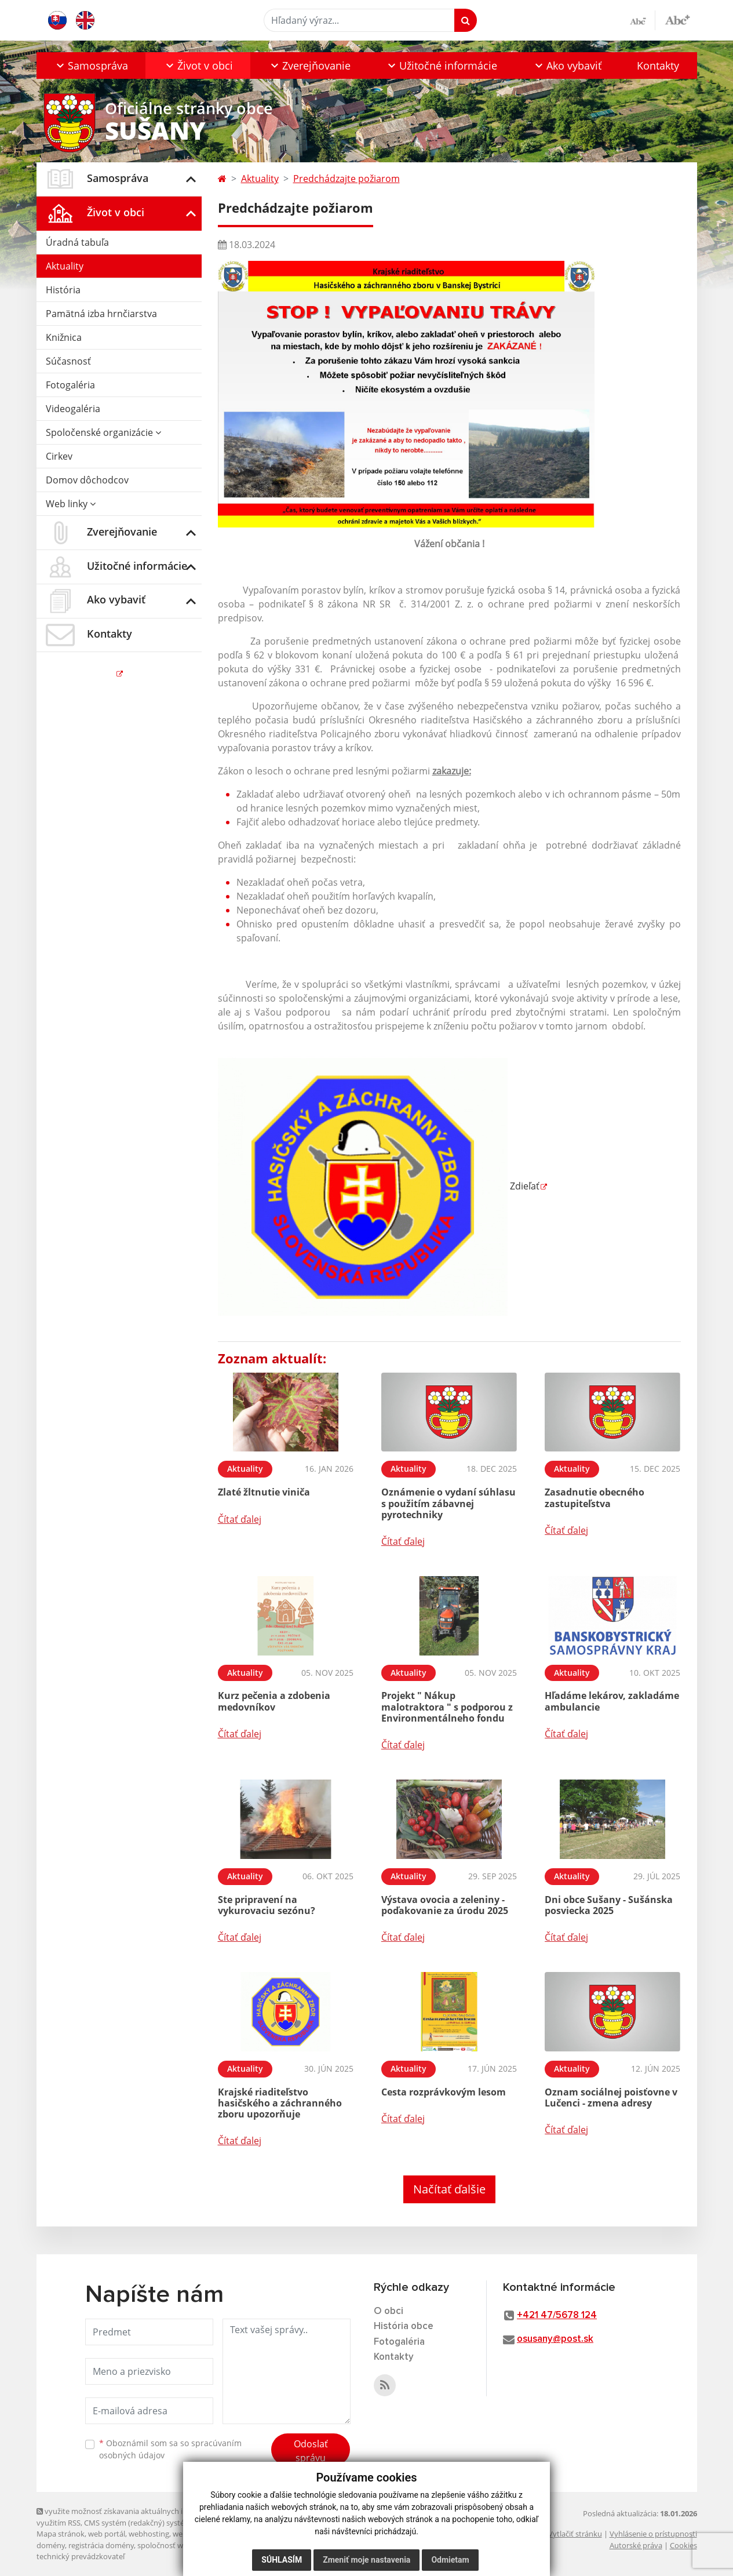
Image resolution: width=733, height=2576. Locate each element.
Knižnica (64, 337)
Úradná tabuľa (77, 242)
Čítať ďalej (239, 1519)
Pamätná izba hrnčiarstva (101, 313)
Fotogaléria (70, 385)
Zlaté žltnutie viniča (264, 1492)
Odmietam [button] (450, 2559)
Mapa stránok (61, 2533)
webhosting (149, 2533)
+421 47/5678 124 (557, 2315)
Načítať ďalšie (449, 2189)
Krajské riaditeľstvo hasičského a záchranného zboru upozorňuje (280, 2103)
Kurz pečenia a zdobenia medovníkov (274, 1701)
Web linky (71, 503)
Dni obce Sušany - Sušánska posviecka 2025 (609, 1905)
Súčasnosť (68, 361)
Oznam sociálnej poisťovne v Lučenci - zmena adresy (611, 2097)
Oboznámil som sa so (170, 2449)
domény (51, 2545)
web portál (106, 2533)
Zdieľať (378, 1186)
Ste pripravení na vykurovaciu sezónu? (266, 1905)
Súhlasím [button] (281, 2559)
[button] (91, 65)
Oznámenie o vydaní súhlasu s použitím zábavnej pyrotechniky (448, 1503)
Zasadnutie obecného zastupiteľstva (594, 1497)
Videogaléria (73, 408)
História (63, 289)
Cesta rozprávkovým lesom (443, 2092)
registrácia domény (101, 2545)
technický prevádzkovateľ (81, 2556)
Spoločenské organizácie (103, 432)
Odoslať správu (311, 2450)
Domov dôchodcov (87, 480)
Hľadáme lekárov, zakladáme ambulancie (612, 1701)
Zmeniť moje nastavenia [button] (366, 2559)
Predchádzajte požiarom (346, 178)
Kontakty (658, 65)
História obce (403, 2326)
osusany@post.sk (555, 2339)
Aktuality (64, 266)
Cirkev (59, 456)
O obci (388, 2311)
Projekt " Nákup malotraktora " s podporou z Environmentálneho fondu (447, 1706)
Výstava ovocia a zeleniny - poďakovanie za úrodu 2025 (444, 1905)
